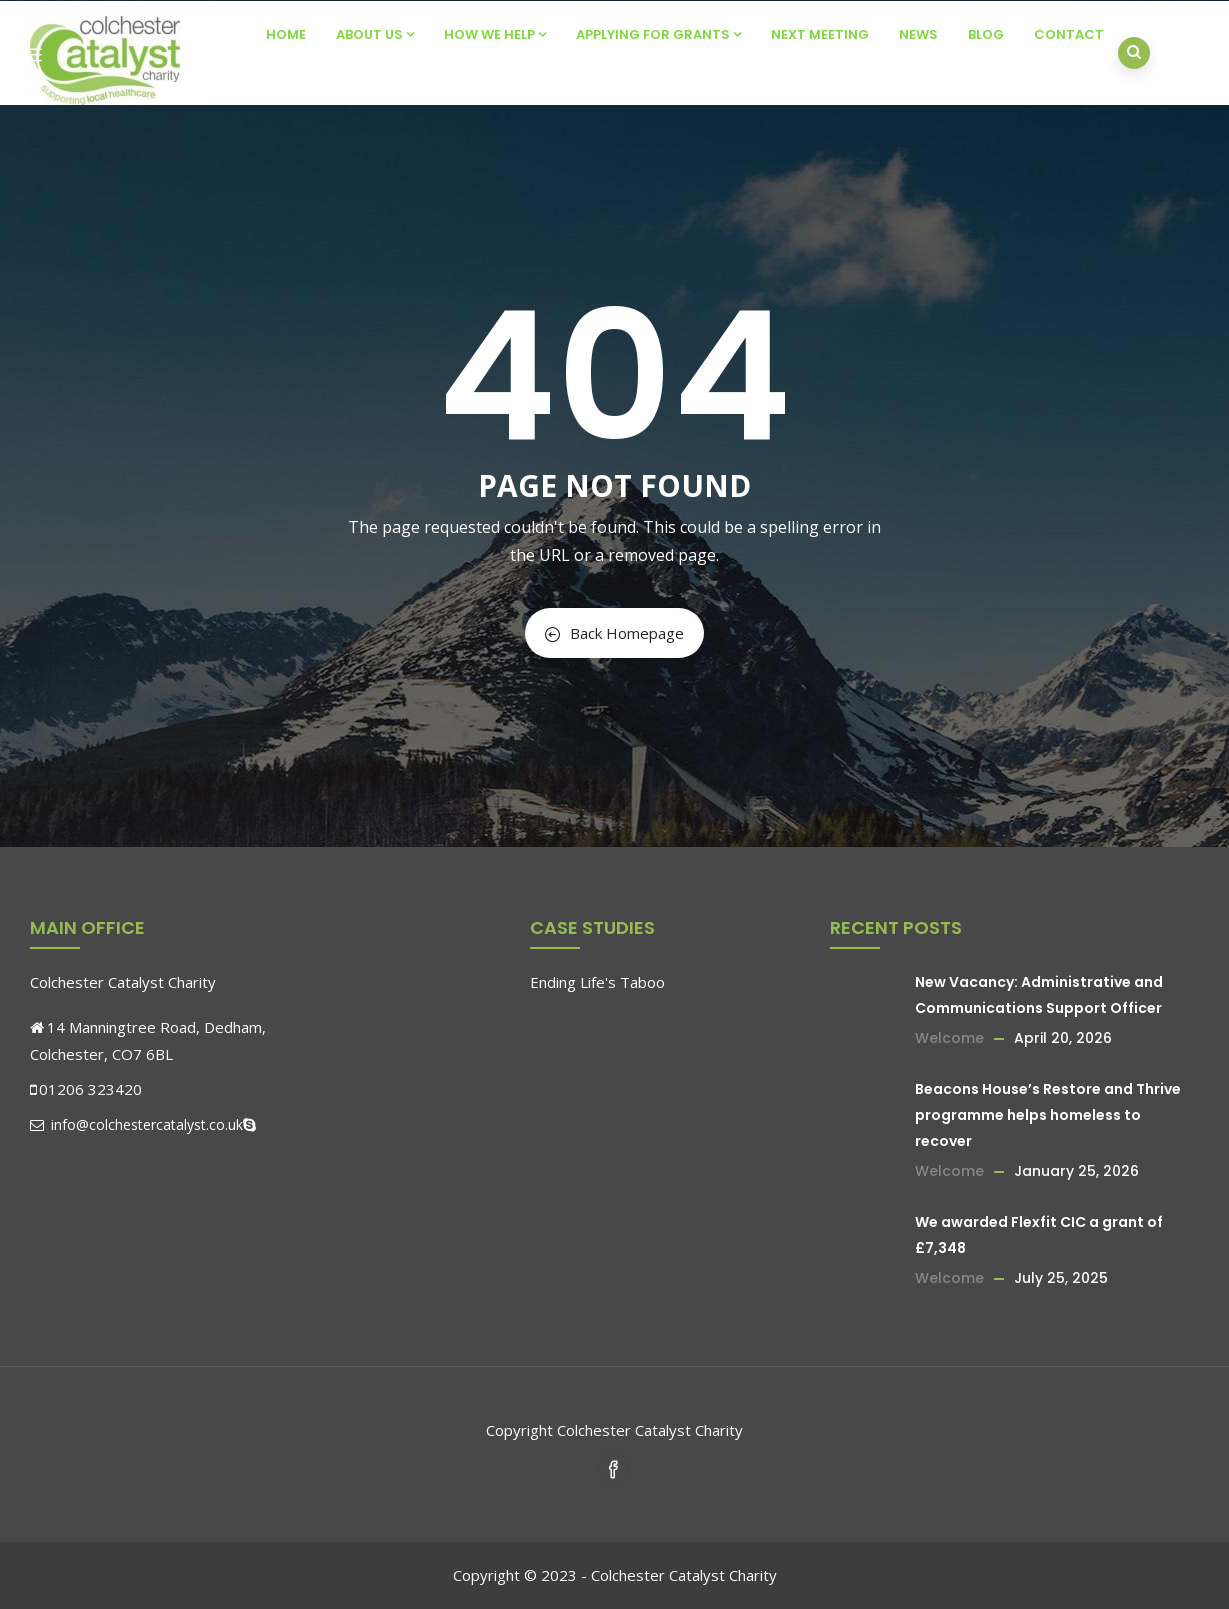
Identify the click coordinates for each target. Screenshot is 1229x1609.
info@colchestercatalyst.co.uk (136, 1124)
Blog (986, 34)
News (918, 34)
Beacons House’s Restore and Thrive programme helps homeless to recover (1048, 1115)
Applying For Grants (658, 34)
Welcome (949, 1038)
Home (286, 34)
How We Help (495, 34)
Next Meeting (820, 34)
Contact (1069, 34)
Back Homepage (614, 633)
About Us (375, 34)
